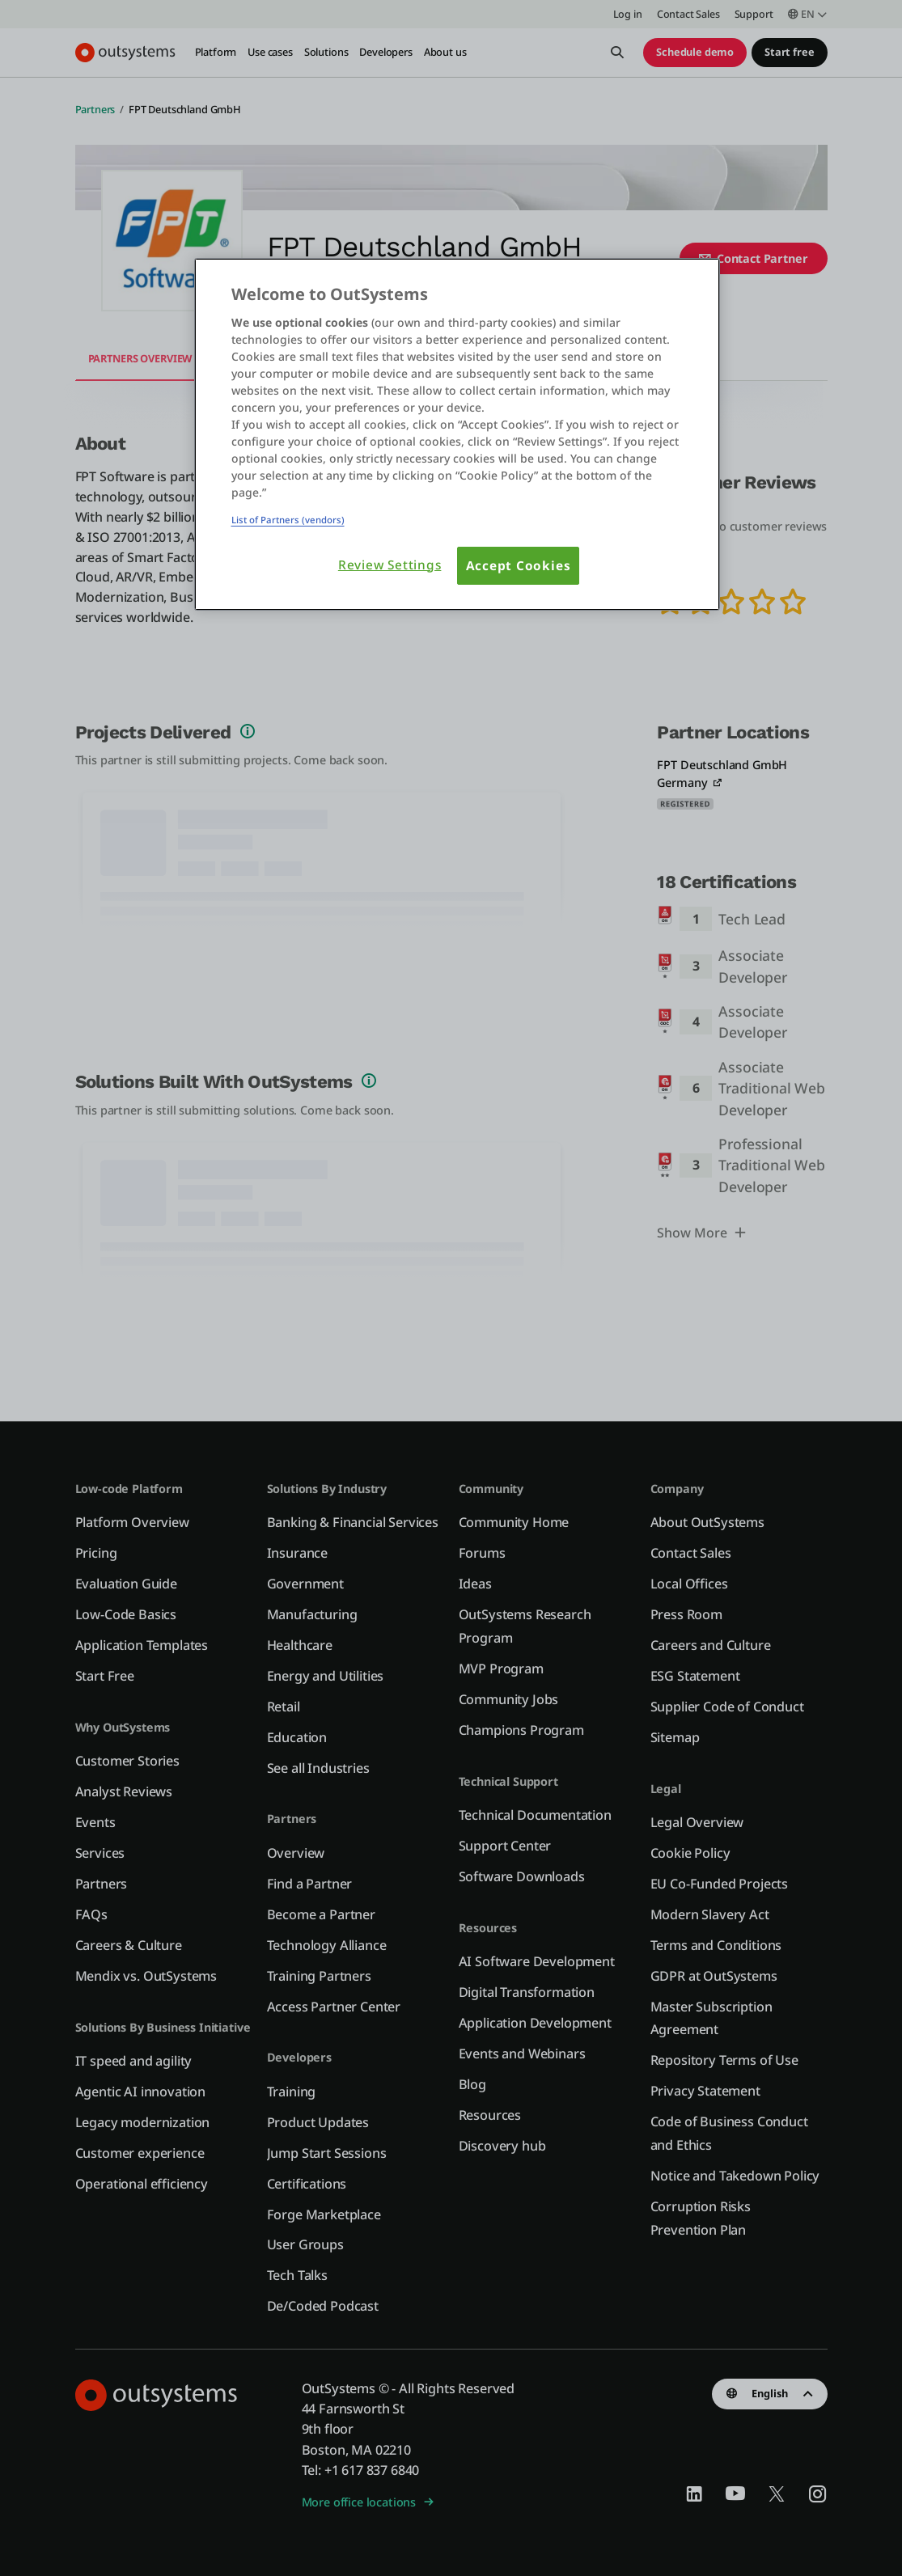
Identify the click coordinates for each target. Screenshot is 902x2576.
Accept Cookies (518, 565)
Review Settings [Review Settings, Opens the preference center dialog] (390, 564)
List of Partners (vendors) (288, 520)
